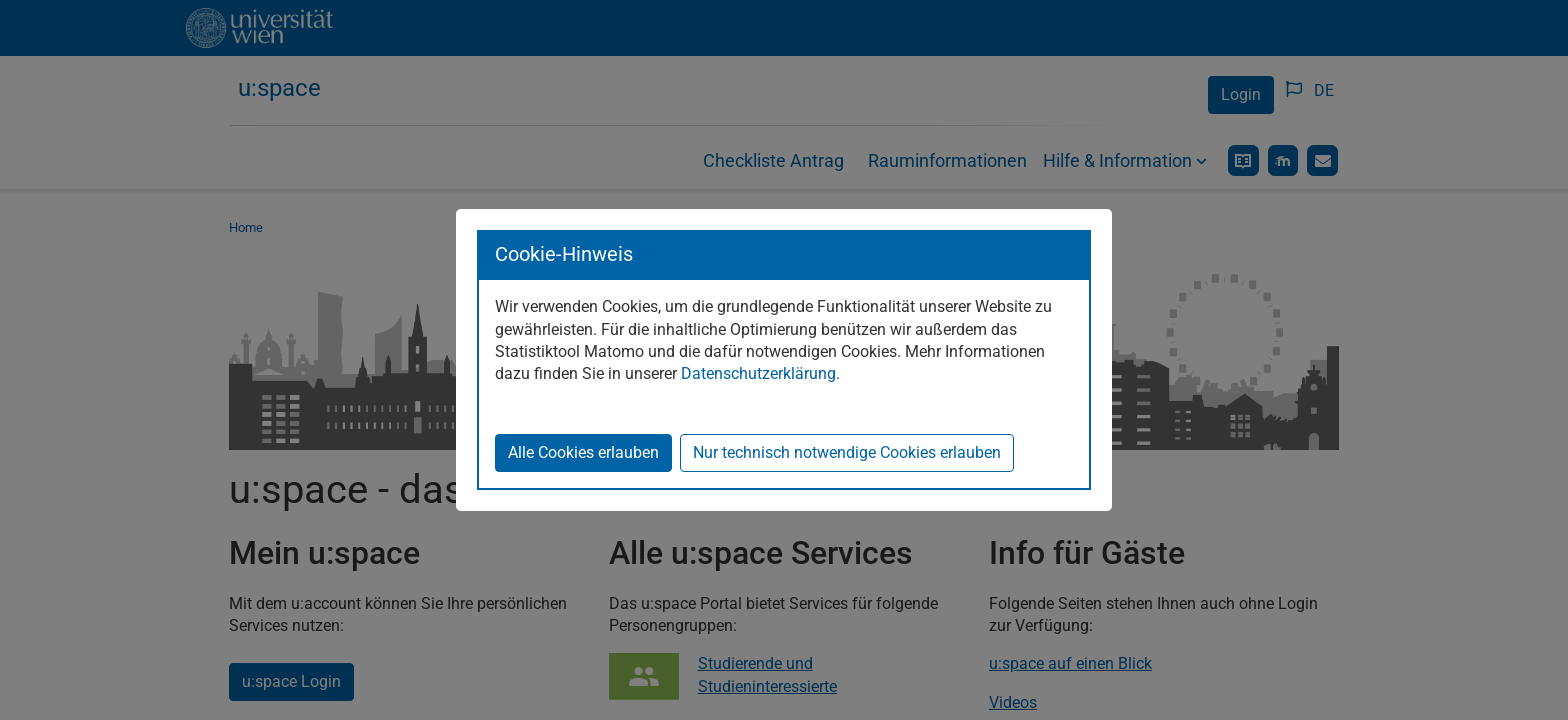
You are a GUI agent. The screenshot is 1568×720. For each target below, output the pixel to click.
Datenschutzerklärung (758, 373)
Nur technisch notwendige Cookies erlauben (847, 452)
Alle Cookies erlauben (583, 452)
